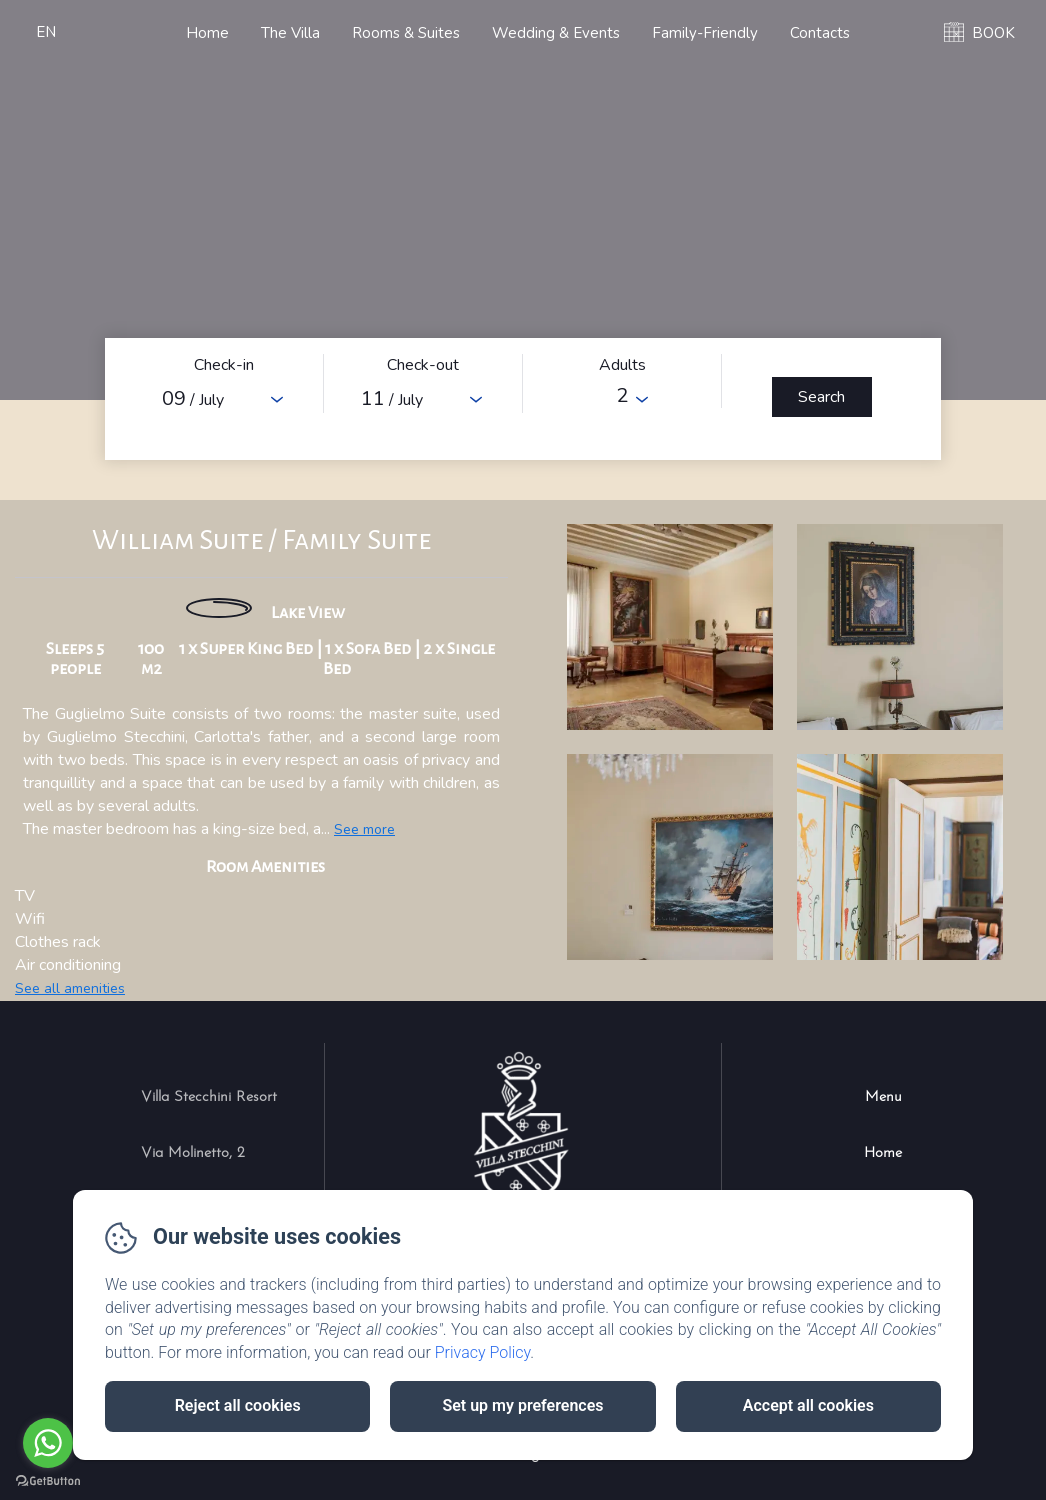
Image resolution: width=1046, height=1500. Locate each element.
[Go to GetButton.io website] (48, 1480)
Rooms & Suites (406, 33)
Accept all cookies (808, 1405)
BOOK (993, 33)
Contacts (820, 33)
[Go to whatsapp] (48, 1443)
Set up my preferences (522, 1405)
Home (207, 33)
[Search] (822, 397)
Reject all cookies (238, 1405)
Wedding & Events (556, 33)
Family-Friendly (705, 33)
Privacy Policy (483, 1352)
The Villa (290, 33)
